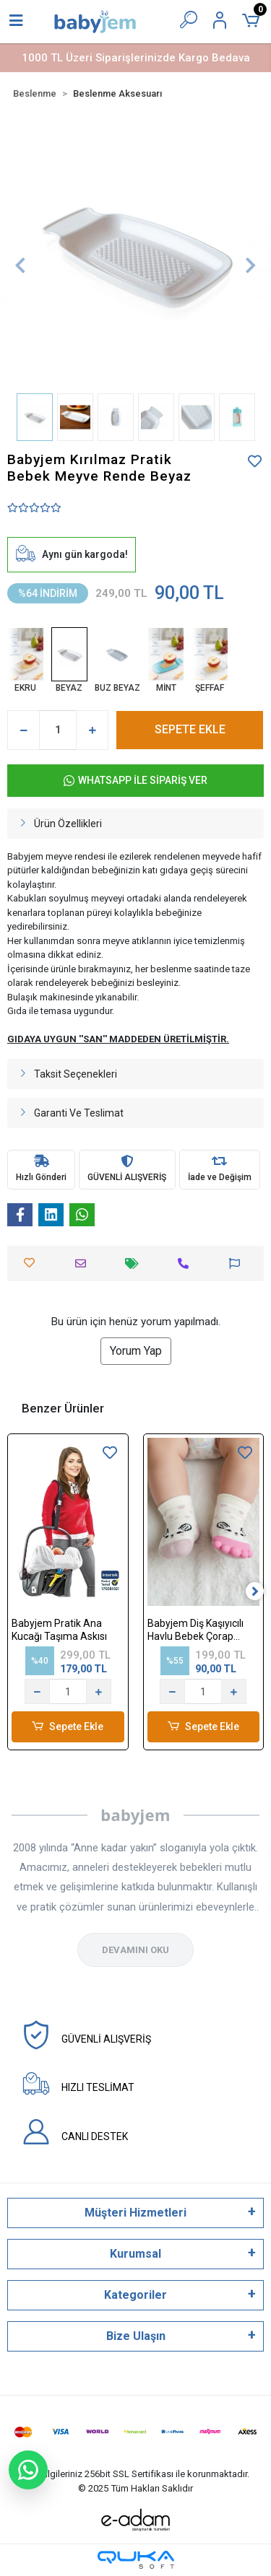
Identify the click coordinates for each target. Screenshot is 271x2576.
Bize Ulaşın (135, 2336)
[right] (255, 1591)
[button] (20, 264)
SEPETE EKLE (190, 729)
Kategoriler (135, 2295)
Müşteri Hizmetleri (135, 2212)
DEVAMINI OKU (135, 1949)
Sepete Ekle (67, 1726)
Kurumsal (135, 2254)
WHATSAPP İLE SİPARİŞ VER (135, 780)
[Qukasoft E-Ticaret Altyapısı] (136, 2560)
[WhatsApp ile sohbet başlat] (28, 2469)
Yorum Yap (136, 1351)
